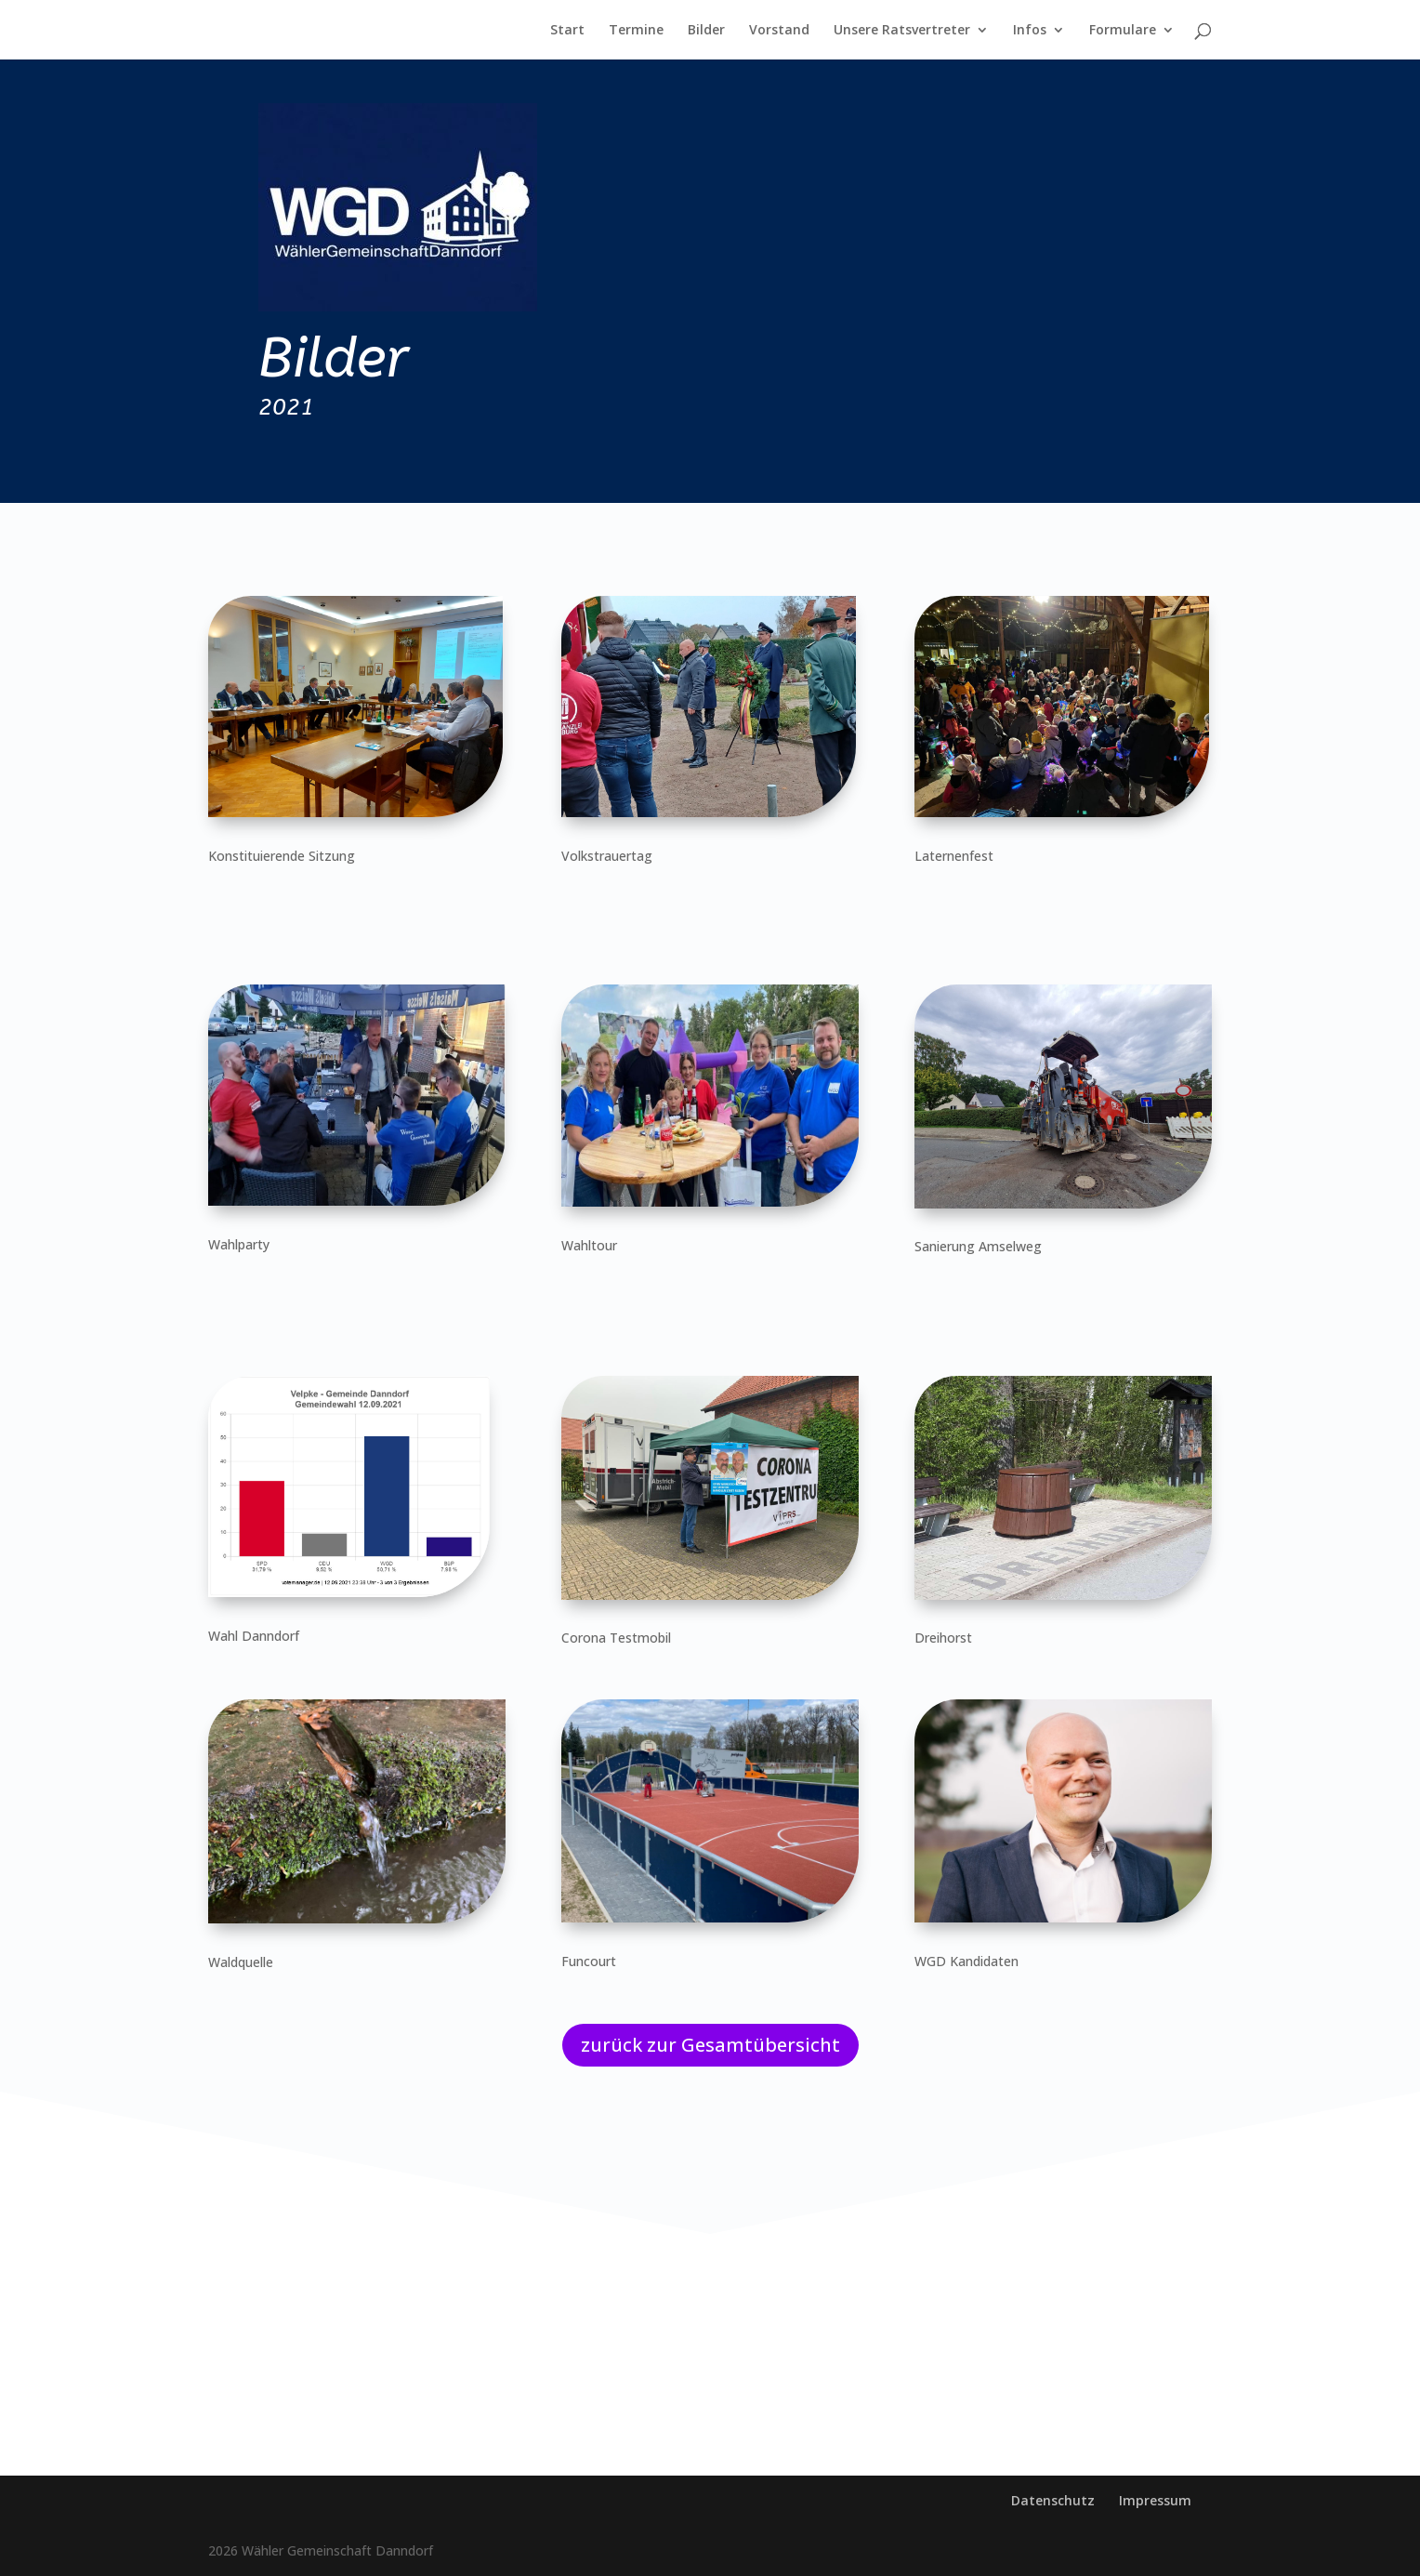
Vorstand (779, 30)
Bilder (706, 30)
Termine (636, 30)
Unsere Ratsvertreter (902, 30)
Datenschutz (1053, 2500)
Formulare (1122, 30)
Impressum (1155, 2500)
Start (567, 30)
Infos (1029, 30)
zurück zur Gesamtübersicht (710, 2044)
